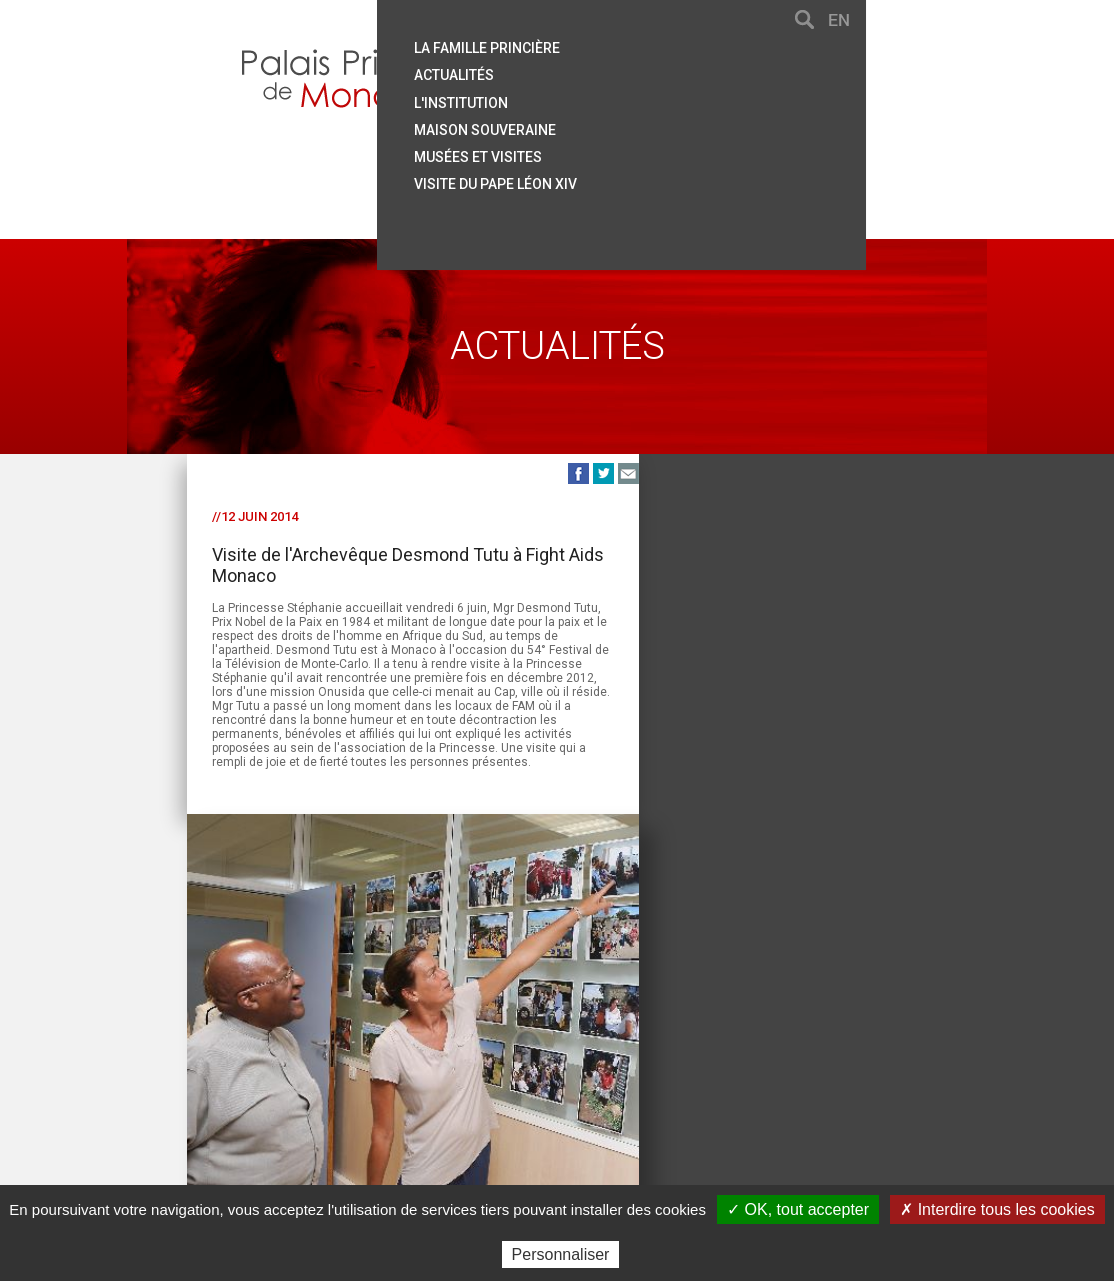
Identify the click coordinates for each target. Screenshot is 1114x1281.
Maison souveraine (668, 121)
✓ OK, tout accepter (798, 1209)
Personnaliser (561, 1254)
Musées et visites (661, 147)
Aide (316, 1095)
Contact (260, 1095)
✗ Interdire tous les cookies (997, 1209)
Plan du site (384, 1095)
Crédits (690, 1095)
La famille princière (670, 43)
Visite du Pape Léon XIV (678, 173)
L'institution (644, 95)
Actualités (637, 69)
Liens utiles (478, 1095)
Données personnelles (806, 1095)
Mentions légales (591, 1095)
